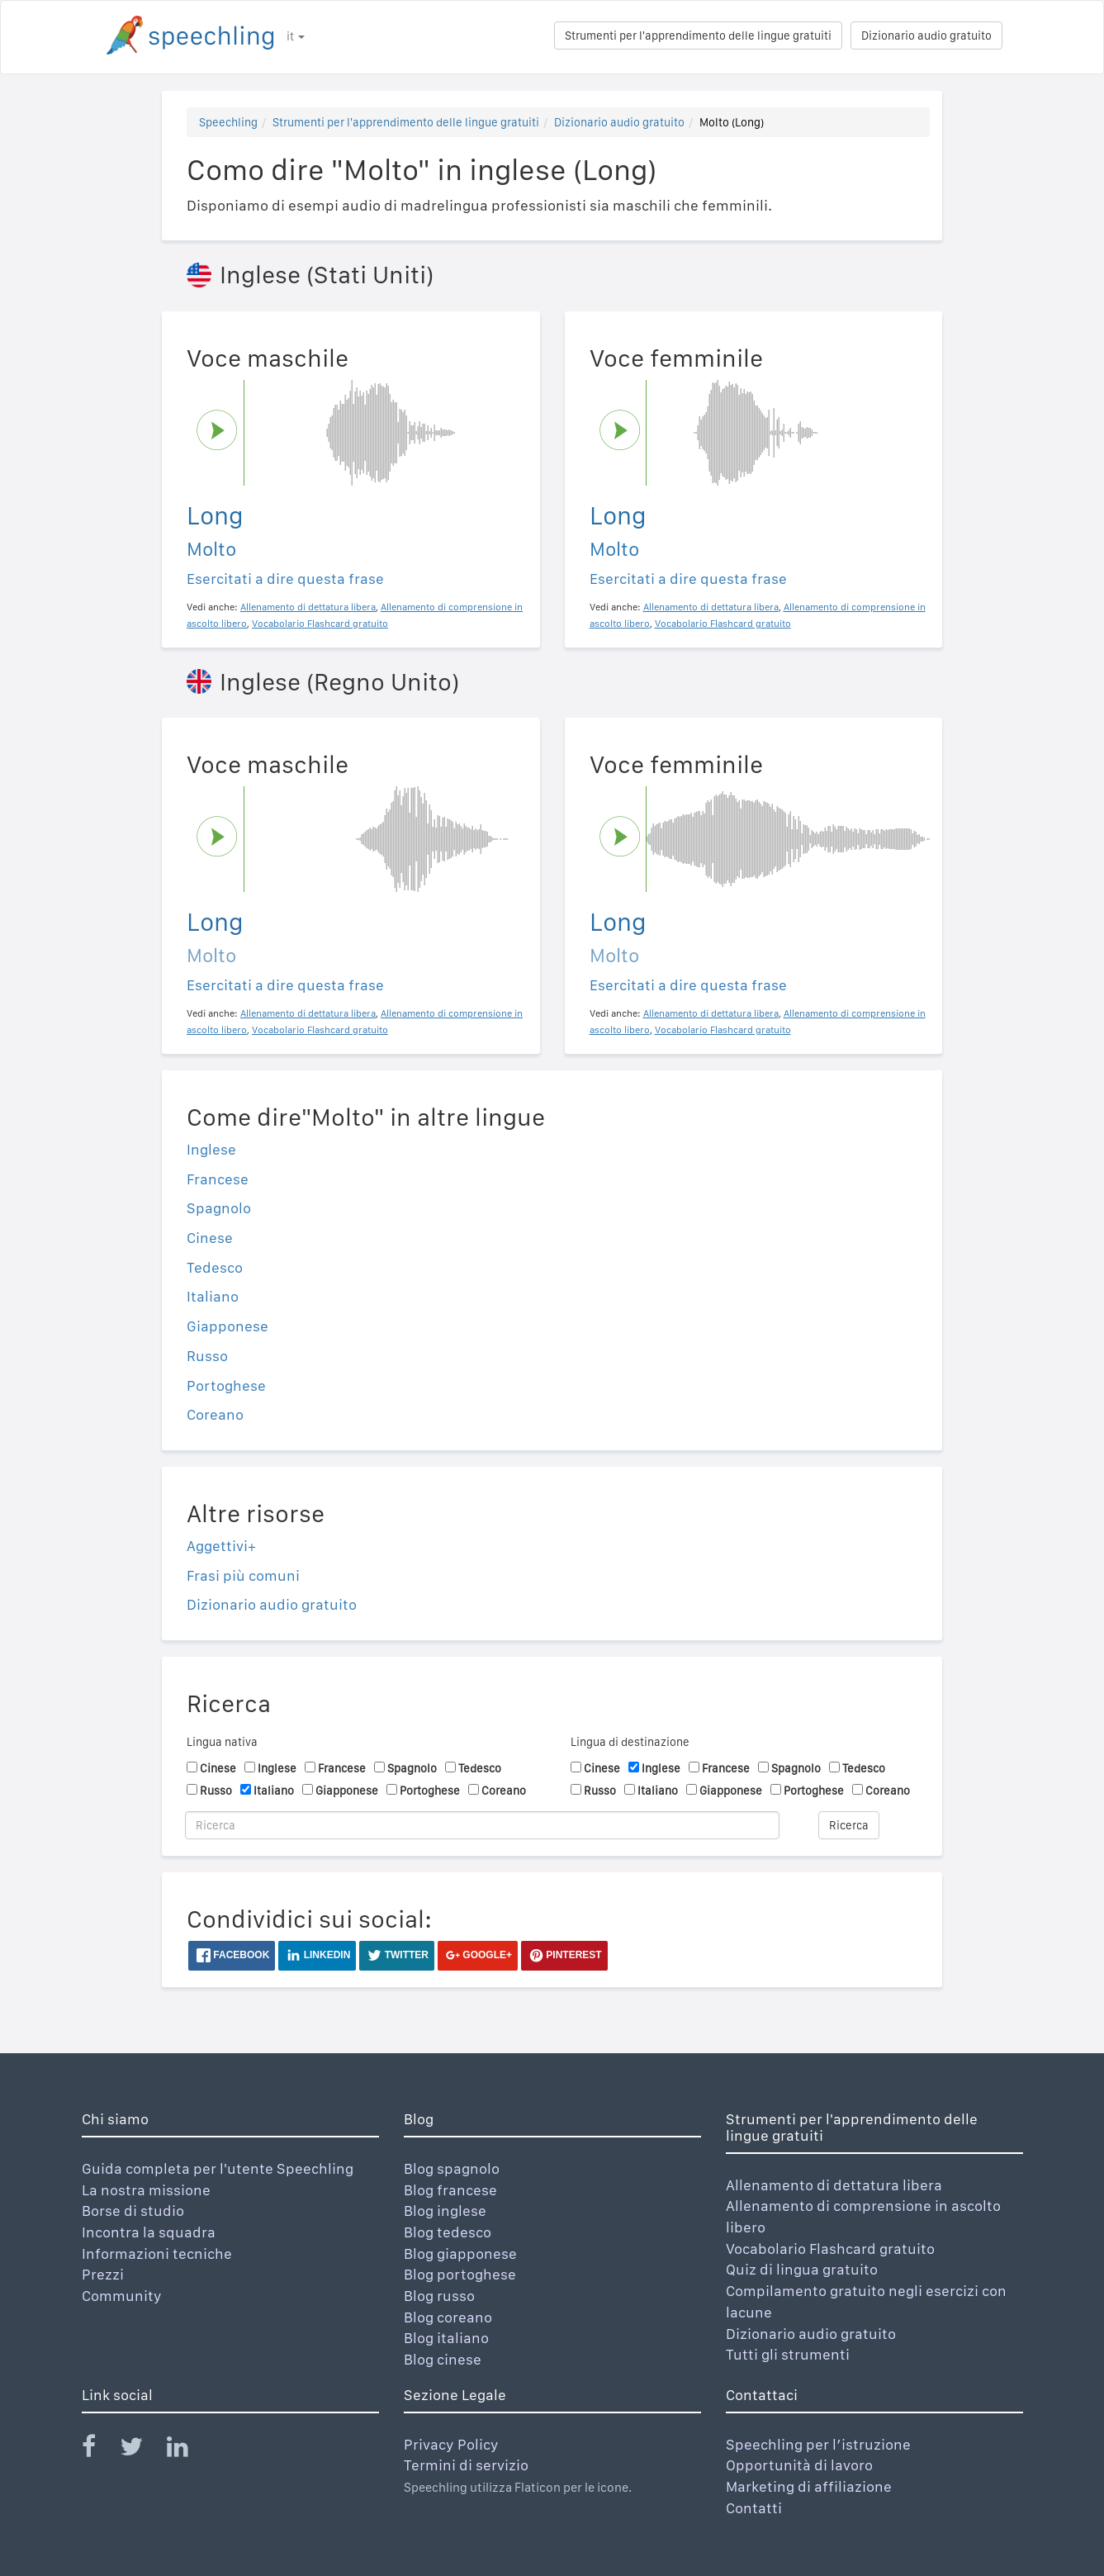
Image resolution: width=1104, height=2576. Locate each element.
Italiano (213, 1296)
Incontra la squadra (149, 2232)
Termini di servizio (466, 2465)
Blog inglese (445, 2210)
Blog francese (450, 2190)
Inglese (211, 1149)
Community (122, 2295)
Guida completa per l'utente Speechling (217, 2168)
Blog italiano (446, 2337)
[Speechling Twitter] (141, 2450)
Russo (207, 1355)
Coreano (215, 1414)
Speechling (228, 122)
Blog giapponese (460, 2253)
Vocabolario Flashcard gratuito (830, 2248)
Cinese (210, 1237)
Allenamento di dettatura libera (834, 2185)
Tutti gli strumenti (788, 2354)
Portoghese (226, 1385)
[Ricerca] (482, 1825)
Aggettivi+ (221, 1545)
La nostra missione (146, 2190)
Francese (218, 1179)
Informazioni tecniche (157, 2253)
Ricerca (849, 1825)
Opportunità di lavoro (799, 2465)
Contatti (754, 2508)
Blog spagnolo (452, 2168)
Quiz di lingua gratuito (802, 2269)
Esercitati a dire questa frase (285, 578)
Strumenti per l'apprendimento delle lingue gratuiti (698, 35)
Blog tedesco (447, 2232)
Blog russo (439, 2295)
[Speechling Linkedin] (188, 2450)
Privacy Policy (451, 2444)
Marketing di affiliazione (809, 2486)
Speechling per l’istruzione (818, 2444)
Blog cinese (442, 2359)
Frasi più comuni (243, 1575)
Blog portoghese (460, 2274)
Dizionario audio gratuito (926, 35)
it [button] (296, 36)
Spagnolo (219, 1208)
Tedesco (215, 1267)
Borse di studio (133, 2210)
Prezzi (103, 2274)
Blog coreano (448, 2317)
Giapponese (227, 1326)
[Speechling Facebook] (99, 2450)
